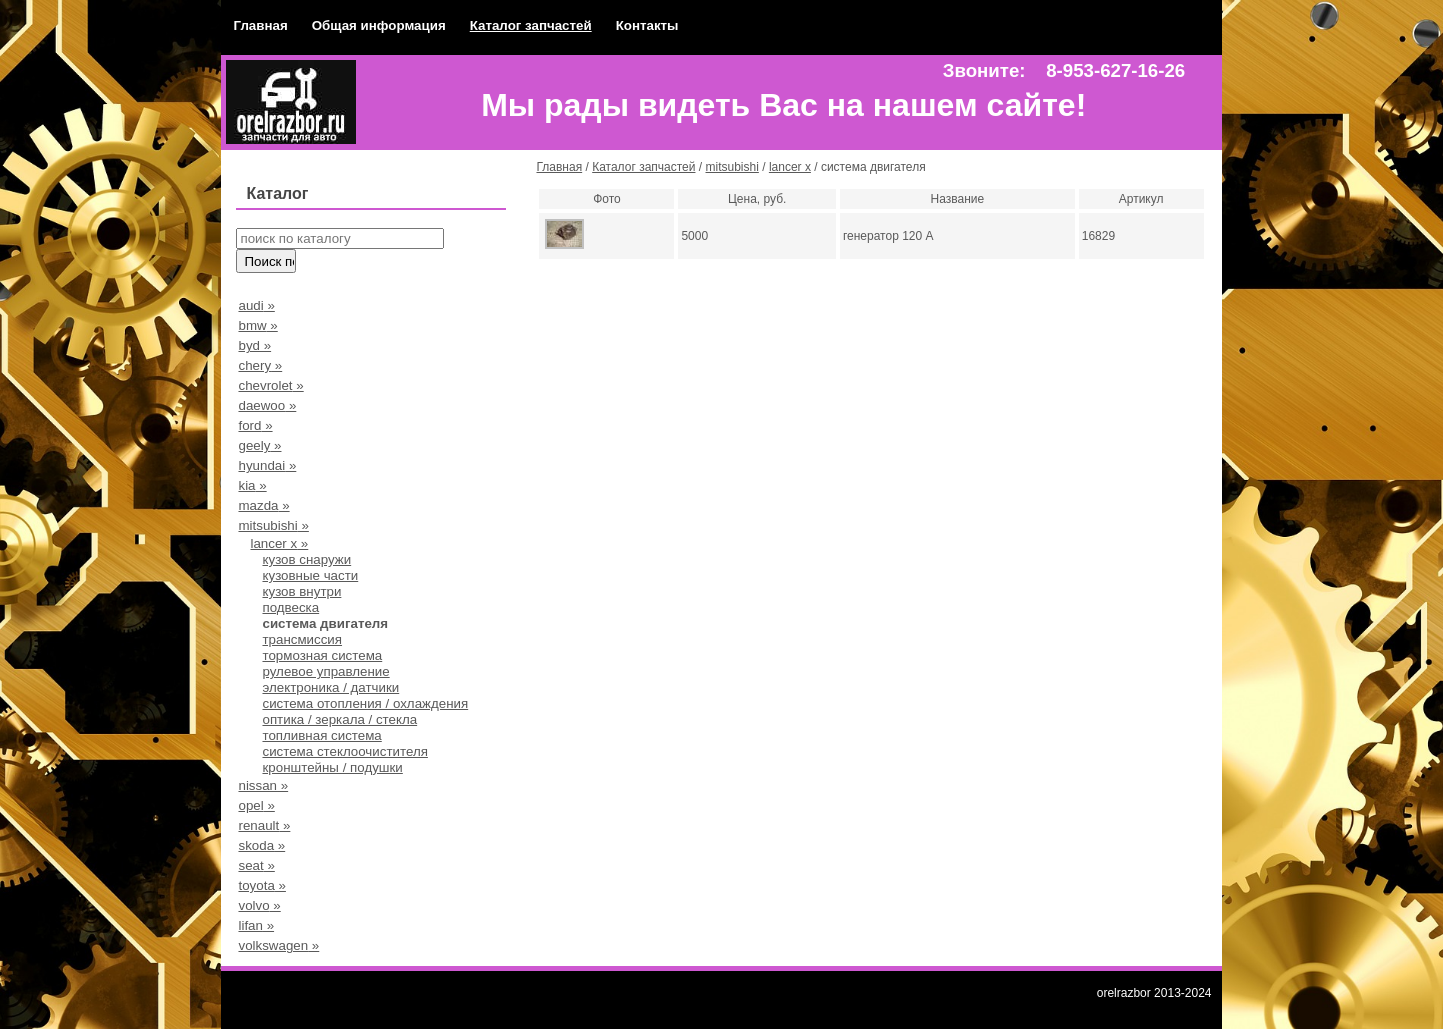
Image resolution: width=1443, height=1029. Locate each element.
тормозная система (322, 655)
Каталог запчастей (531, 25)
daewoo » (267, 405)
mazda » (263, 505)
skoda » (261, 845)
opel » (256, 805)
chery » (260, 365)
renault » (264, 825)
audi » (256, 305)
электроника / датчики (330, 687)
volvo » (259, 905)
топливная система (321, 735)
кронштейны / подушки (332, 767)
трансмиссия (302, 639)
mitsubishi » (273, 525)
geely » (259, 445)
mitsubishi (732, 167)
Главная (260, 25)
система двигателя (325, 623)
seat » (256, 865)
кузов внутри (301, 591)
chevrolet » (270, 385)
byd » (254, 345)
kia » (252, 485)
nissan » (263, 785)
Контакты (647, 25)
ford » (255, 425)
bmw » (257, 325)
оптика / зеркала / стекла (339, 719)
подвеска (290, 607)
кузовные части (310, 575)
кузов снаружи (306, 559)
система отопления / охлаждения (365, 703)
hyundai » (267, 465)
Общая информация (379, 25)
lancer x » (279, 543)
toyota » (261, 885)
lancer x (790, 167)
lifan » (256, 925)
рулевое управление (325, 671)
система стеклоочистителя (344, 751)
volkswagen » (278, 945)
